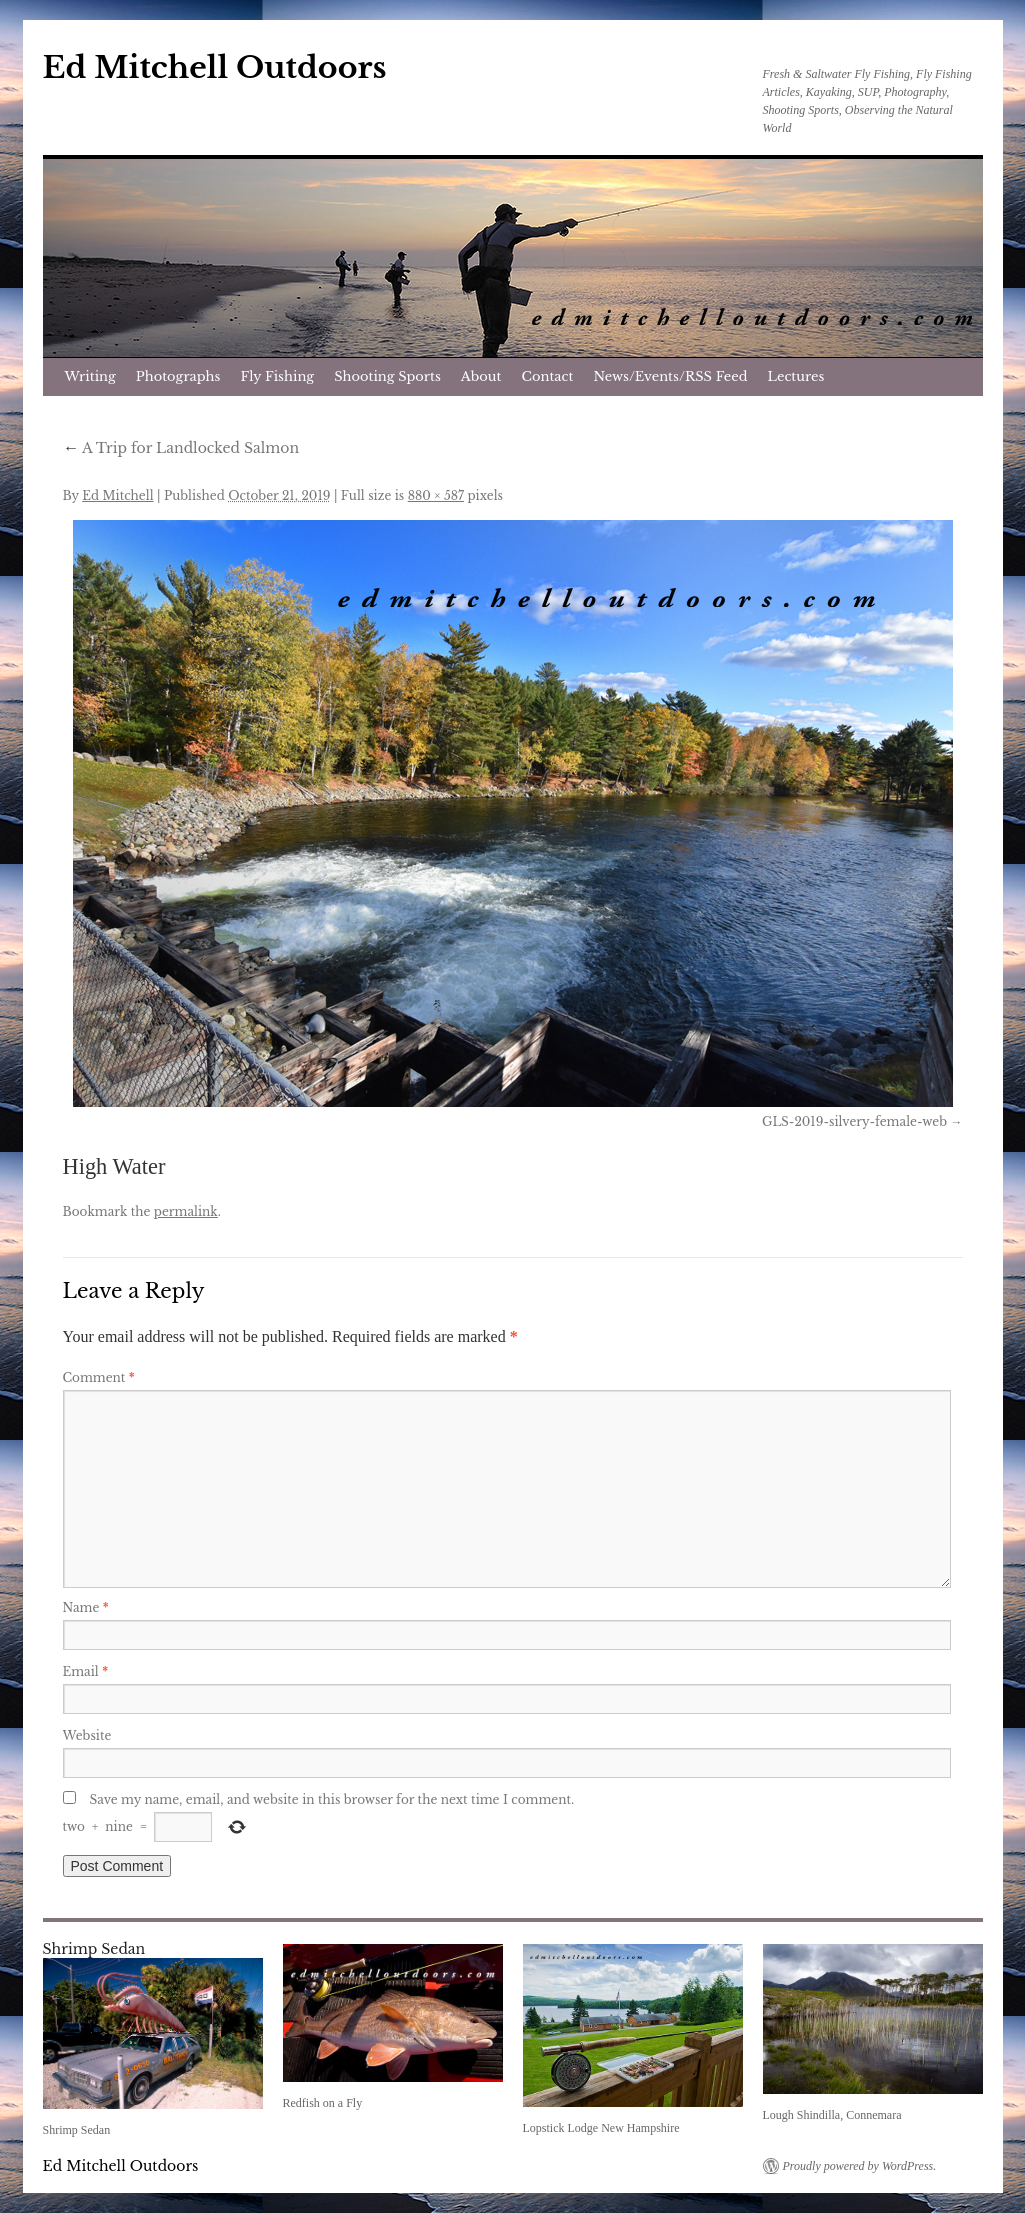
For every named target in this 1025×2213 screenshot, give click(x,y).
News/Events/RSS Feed (670, 376)
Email (86, 1671)
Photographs (178, 376)
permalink (186, 1211)
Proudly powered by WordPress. (860, 2166)
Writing (90, 376)
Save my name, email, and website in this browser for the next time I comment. (332, 1799)
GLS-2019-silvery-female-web (854, 1121)
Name (86, 1607)
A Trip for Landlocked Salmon (181, 448)
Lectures (796, 376)
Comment (99, 1377)
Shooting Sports (387, 376)
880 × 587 (436, 495)
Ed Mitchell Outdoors (215, 67)
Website (87, 1735)
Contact (548, 376)
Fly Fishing (277, 376)
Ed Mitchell (117, 495)
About (481, 376)
